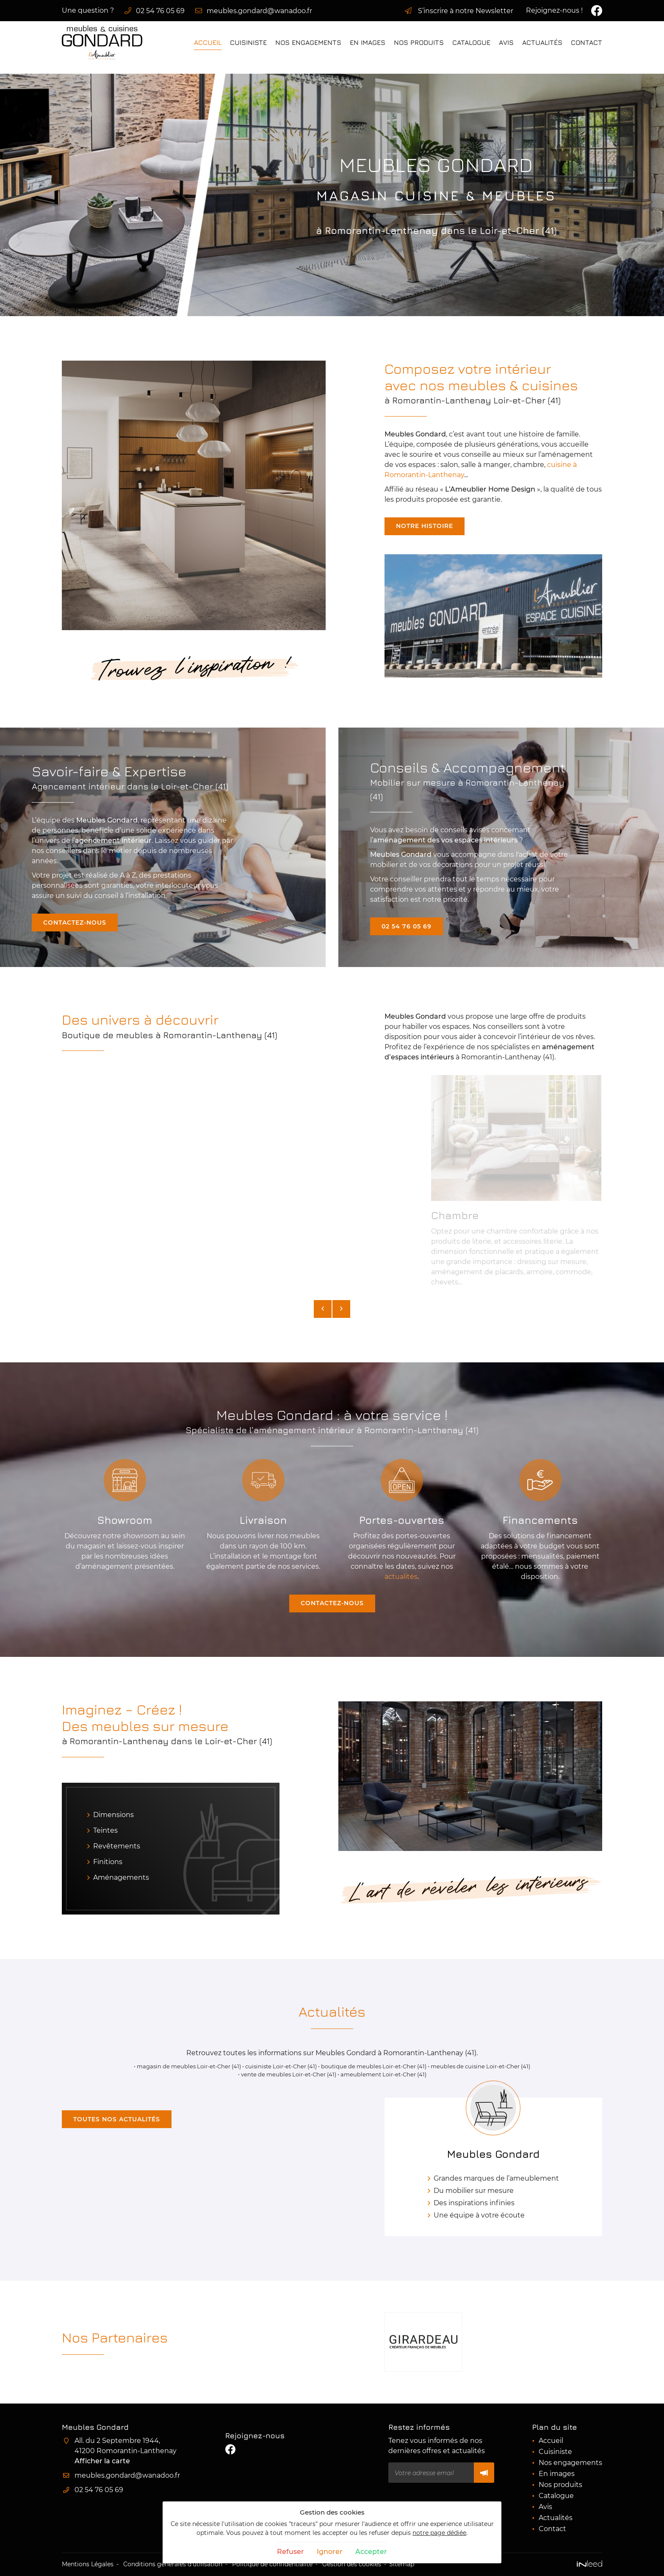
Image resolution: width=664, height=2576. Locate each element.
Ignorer (330, 2552)
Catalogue (471, 42)
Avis (506, 42)
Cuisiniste (248, 42)
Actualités (542, 42)
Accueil (207, 42)
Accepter (371, 2552)
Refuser (290, 2552)
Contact (586, 42)
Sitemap (401, 2564)
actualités (401, 1577)
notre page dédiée (439, 2533)
